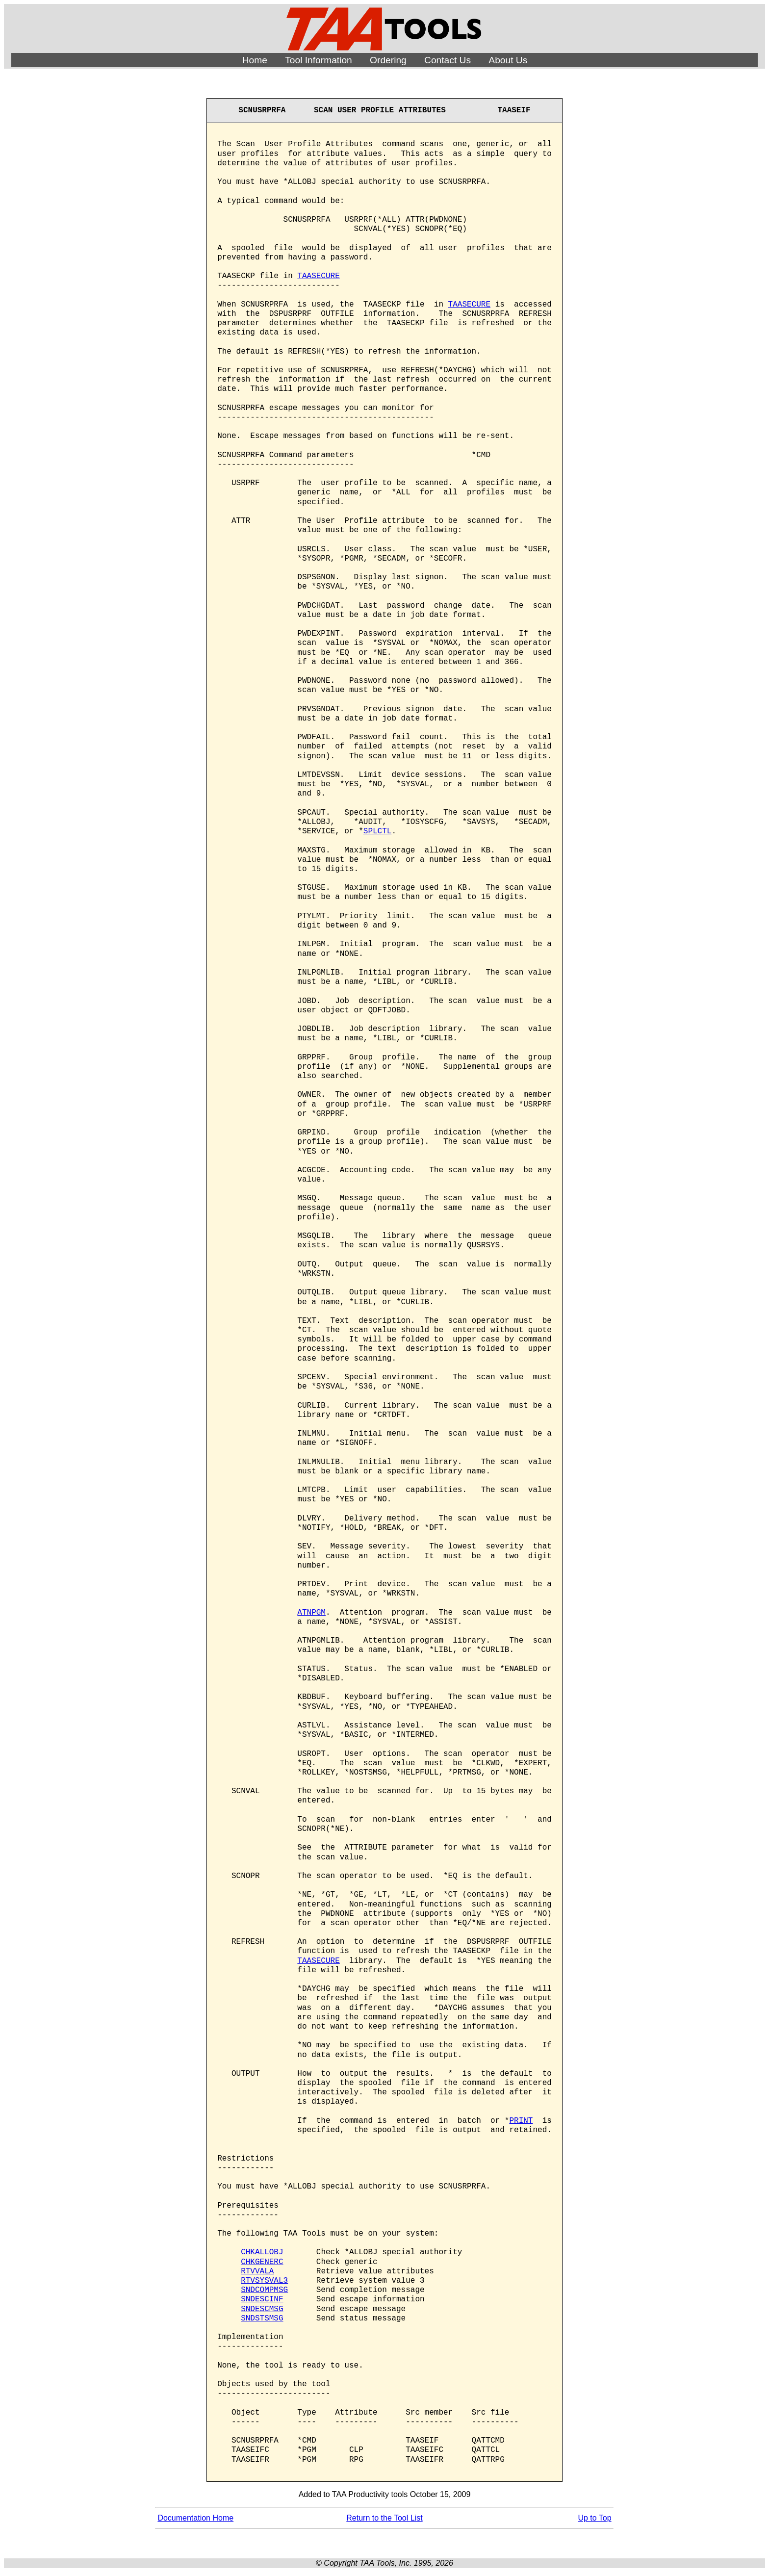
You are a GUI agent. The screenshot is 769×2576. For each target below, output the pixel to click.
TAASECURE (318, 276)
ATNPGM (311, 1612)
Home (254, 60)
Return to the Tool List (384, 2518)
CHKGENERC (262, 2262)
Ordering (388, 60)
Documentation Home (195, 2518)
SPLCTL (377, 831)
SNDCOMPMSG (264, 2290)
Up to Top (594, 2518)
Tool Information (318, 60)
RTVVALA (257, 2271)
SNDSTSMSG (262, 2318)
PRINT (521, 2120)
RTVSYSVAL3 (264, 2280)
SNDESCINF (262, 2299)
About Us (507, 60)
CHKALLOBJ (262, 2252)
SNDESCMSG (262, 2309)
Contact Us (447, 60)
